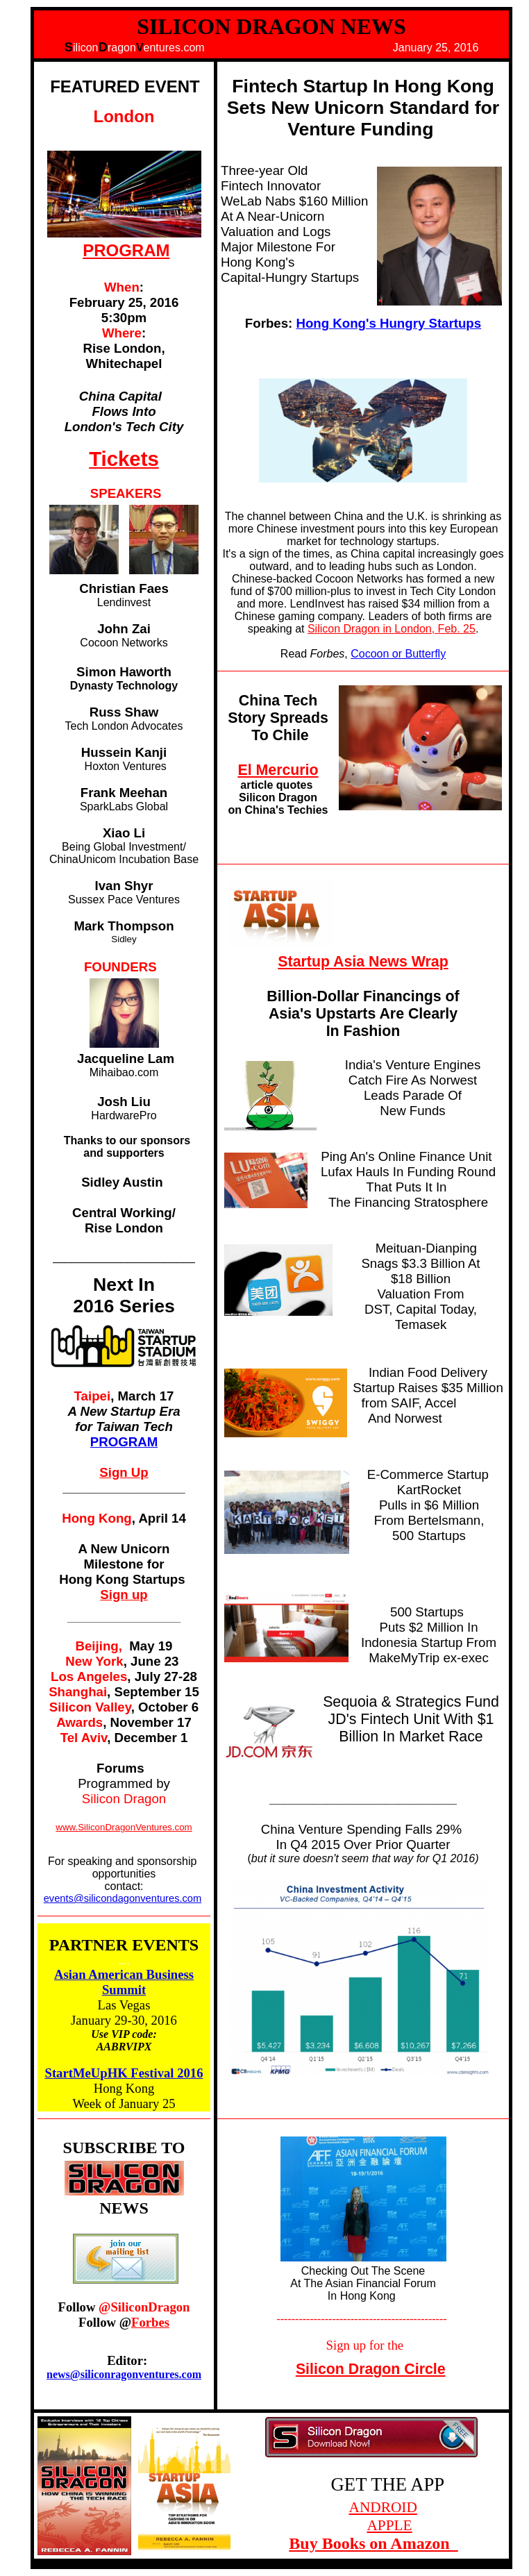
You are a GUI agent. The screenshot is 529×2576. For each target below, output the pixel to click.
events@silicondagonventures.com (123, 1898)
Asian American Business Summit (124, 1982)
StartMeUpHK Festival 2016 (124, 2073)
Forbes (150, 2322)
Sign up (123, 1594)
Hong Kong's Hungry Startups (388, 323)
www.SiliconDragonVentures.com (124, 1827)
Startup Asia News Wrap (363, 961)
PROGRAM (126, 250)
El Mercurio (277, 770)
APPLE (389, 2525)
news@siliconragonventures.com (124, 2374)
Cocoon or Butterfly (398, 654)
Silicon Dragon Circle (371, 2369)
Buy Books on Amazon (373, 2543)
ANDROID (383, 2507)
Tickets (124, 458)
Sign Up (123, 1472)
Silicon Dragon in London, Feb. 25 (392, 629)
